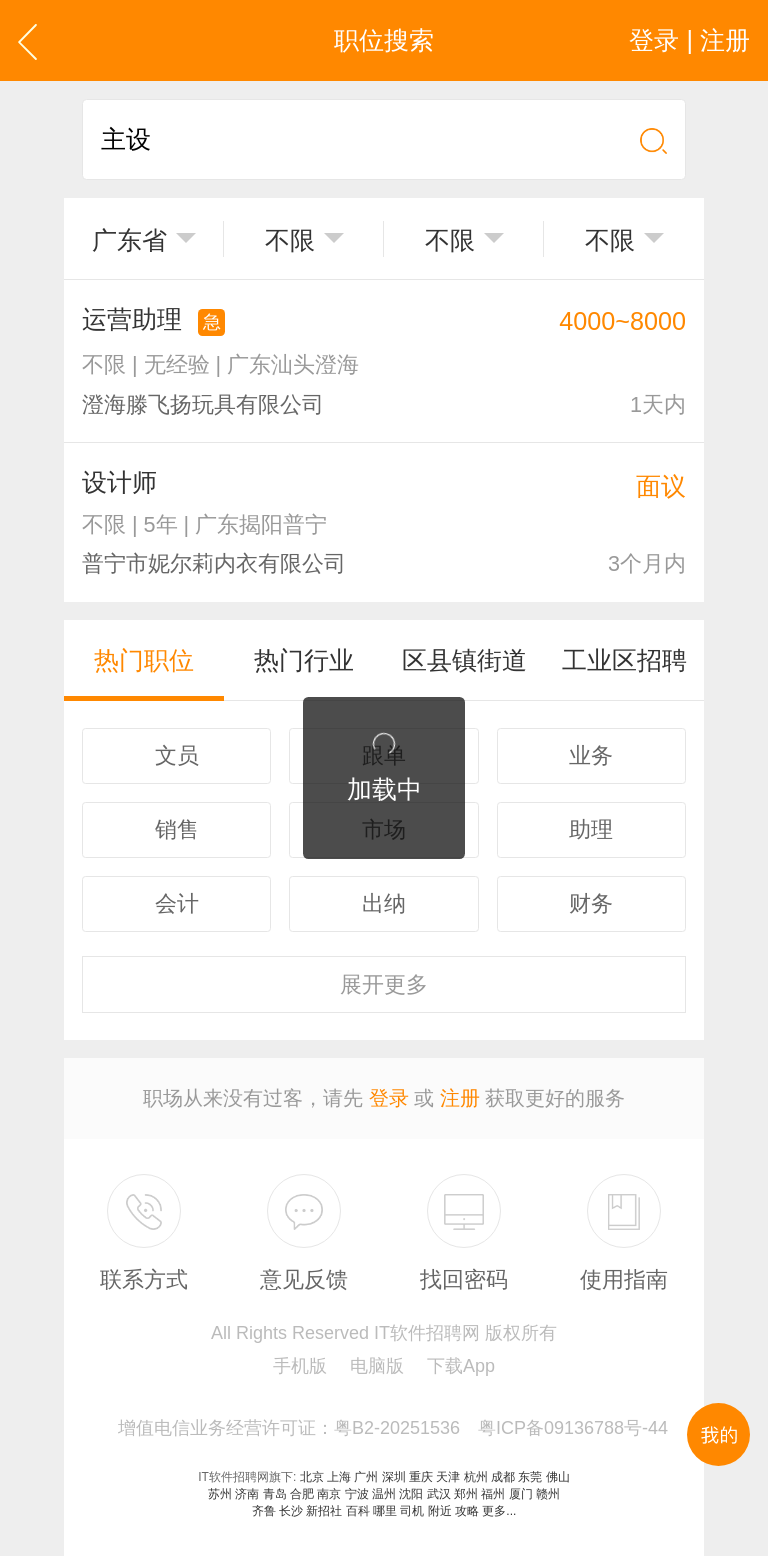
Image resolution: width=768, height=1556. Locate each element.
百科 (358, 1511)
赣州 (548, 1494)
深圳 (394, 1477)
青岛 (275, 1494)
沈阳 (411, 1494)
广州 (366, 1477)
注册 (460, 1098)
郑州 (466, 1494)
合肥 (302, 1494)
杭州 (476, 1477)
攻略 (467, 1511)
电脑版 (377, 1366)
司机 (412, 1511)
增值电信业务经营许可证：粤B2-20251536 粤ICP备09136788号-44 (393, 1428)
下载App (461, 1366)
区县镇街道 (464, 660)
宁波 (357, 1494)
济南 (247, 1494)
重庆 (421, 1477)
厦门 (521, 1494)
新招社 (324, 1511)
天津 (448, 1477)
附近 (440, 1511)
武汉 (439, 1494)
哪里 (385, 1511)
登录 (389, 1098)
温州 (384, 1494)
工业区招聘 (624, 660)
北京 (312, 1477)
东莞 (530, 1477)
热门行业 (304, 660)
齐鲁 (264, 1511)
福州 (493, 1494)
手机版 (300, 1366)
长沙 (291, 1511)
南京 (329, 1494)
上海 (339, 1477)
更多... (499, 1511)
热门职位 (144, 660)
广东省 (129, 240)
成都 (503, 1477)
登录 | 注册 (689, 40)
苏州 (220, 1494)
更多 (384, 984)
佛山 (558, 1477)
